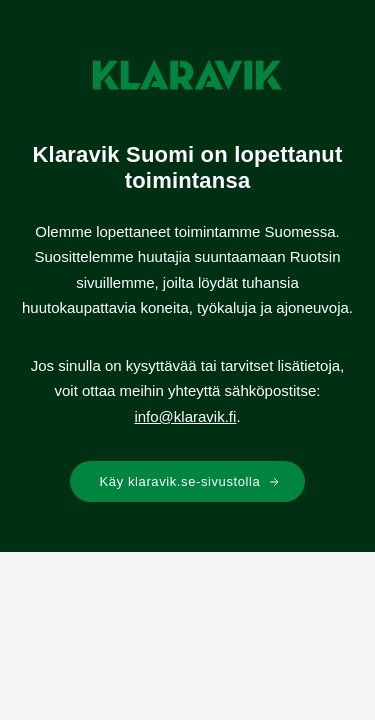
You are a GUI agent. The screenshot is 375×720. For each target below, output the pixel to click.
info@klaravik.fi (185, 416)
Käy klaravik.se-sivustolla (190, 481)
